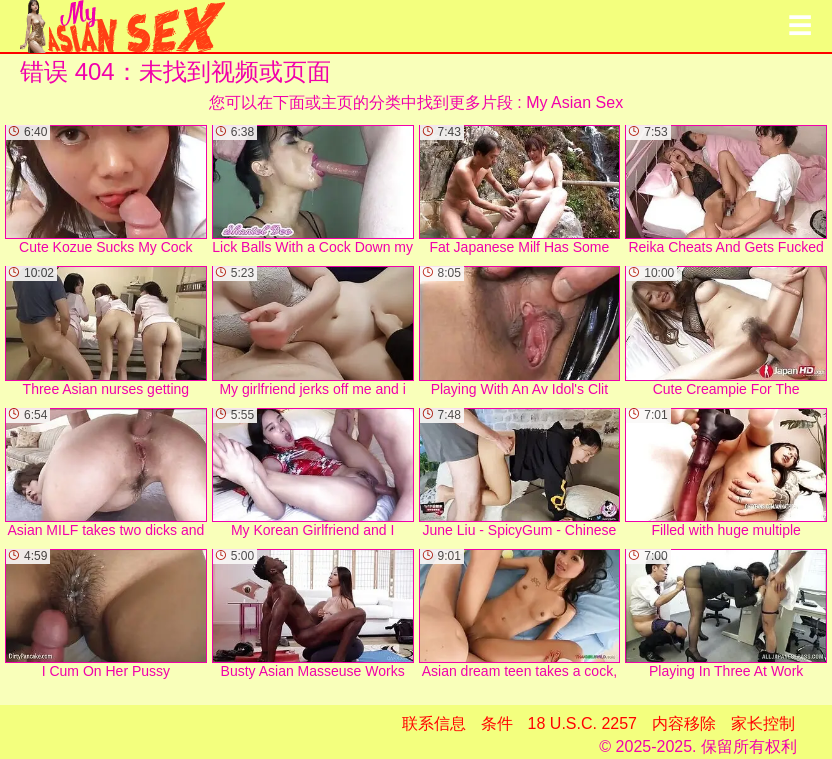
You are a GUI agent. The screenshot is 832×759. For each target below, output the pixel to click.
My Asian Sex (574, 102)
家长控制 (763, 723)
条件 (497, 723)
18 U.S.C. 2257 (582, 723)
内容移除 (684, 723)
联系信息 (434, 723)
